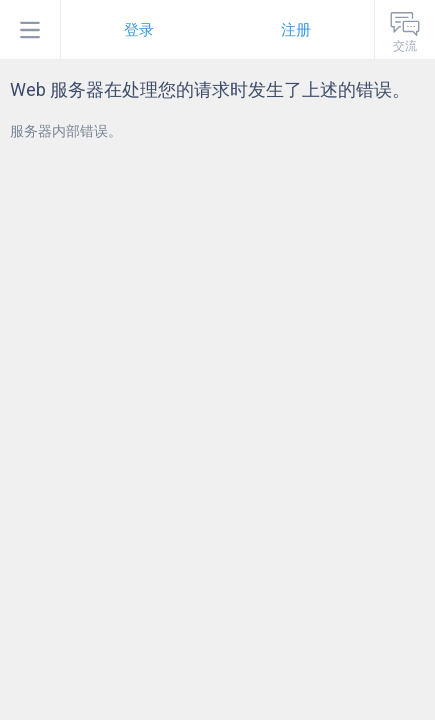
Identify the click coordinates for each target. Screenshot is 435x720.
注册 (296, 30)
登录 (139, 30)
